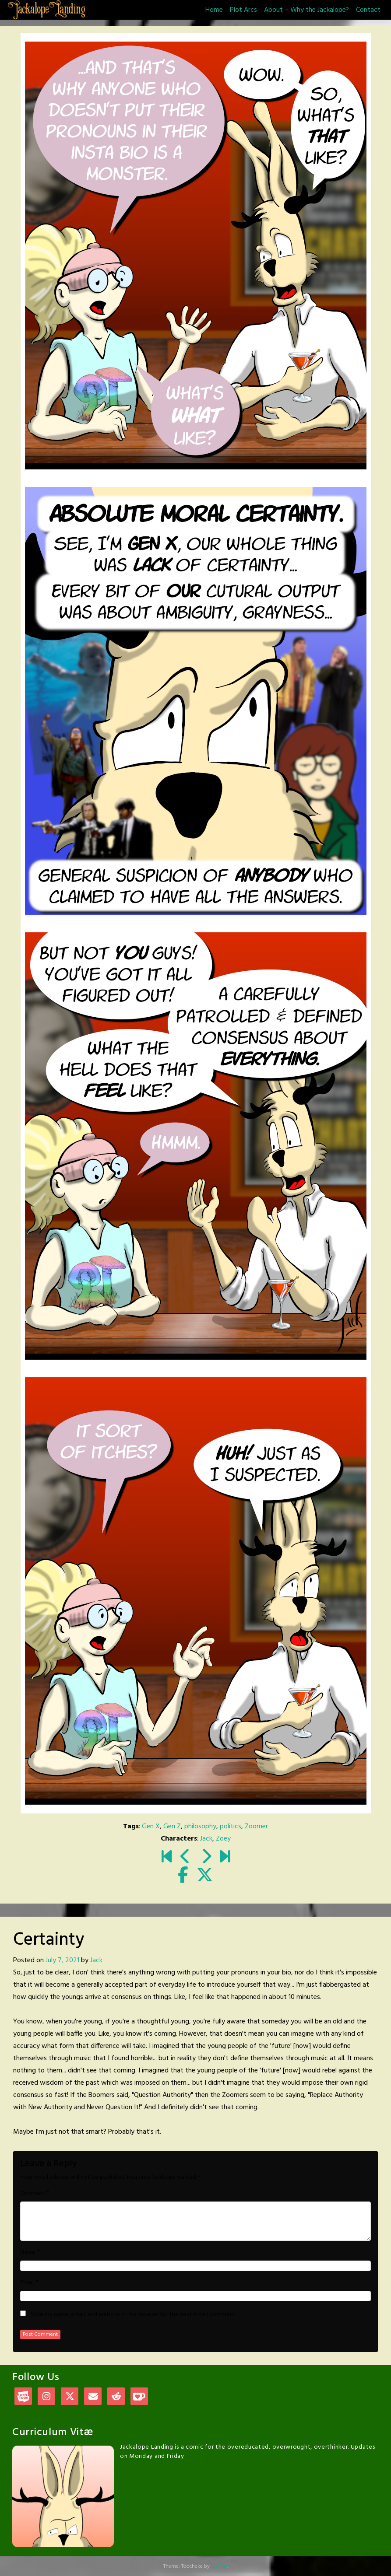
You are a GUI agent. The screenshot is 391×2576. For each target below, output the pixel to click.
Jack (206, 1838)
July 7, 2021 (62, 1960)
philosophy (200, 1826)
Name (27, 2252)
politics (230, 1826)
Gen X (151, 1826)
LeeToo (219, 2566)
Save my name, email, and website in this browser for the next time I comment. (133, 2314)
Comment (33, 2193)
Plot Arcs (243, 10)
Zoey (223, 1838)
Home (214, 10)
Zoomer (256, 1826)
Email (27, 2282)
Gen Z (172, 1826)
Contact (368, 10)
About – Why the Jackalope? (306, 10)
